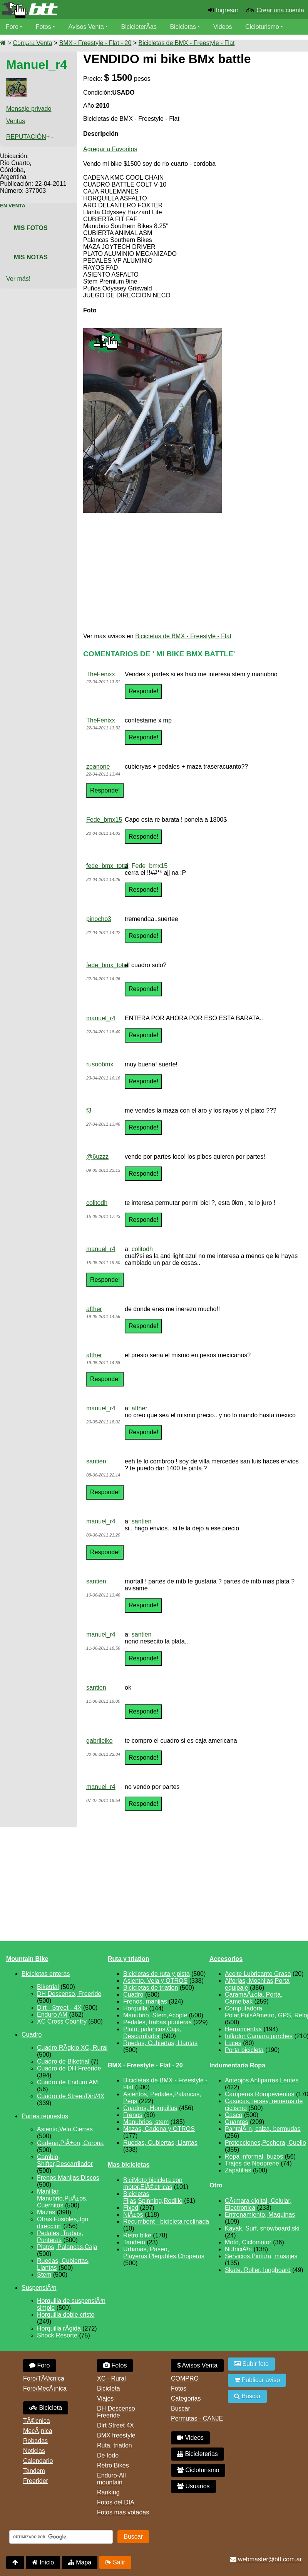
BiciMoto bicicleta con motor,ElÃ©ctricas (152, 2183)
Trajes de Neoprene (252, 2163)
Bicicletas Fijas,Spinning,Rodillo (152, 2197)
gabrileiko (99, 1740)
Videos (222, 26)
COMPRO (185, 2378)
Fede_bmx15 (104, 819)
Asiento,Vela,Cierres (65, 2129)
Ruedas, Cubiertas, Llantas (160, 2043)
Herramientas (243, 2029)
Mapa (79, 2562)
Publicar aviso (257, 2380)
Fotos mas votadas (123, 2512)
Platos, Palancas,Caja (67, 2247)
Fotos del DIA (115, 2502)
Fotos (43, 26)
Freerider (35, 2481)
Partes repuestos (45, 2116)
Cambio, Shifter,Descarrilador (65, 2160)
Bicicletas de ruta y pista (156, 1973)
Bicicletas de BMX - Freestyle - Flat (187, 43)
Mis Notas (31, 257)
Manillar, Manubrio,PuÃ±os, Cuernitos (62, 2198)
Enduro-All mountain (111, 2479)
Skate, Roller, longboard (258, 2270)
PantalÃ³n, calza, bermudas (263, 2129)
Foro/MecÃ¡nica (45, 2388)
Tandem (134, 2242)
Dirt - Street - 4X (59, 2007)
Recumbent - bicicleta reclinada (166, 2221)
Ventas (15, 121)
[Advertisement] (188, 573)
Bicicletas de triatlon (150, 1987)
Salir (115, 2562)
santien (96, 1461)
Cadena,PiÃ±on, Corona (70, 2143)
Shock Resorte (57, 2335)
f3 (88, 1110)
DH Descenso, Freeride (69, 1993)
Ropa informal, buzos (254, 2156)
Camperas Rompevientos (260, 2094)
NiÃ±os (133, 2214)
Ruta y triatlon (128, 1958)
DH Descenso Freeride (116, 2412)
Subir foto (251, 2364)
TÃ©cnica (36, 2421)
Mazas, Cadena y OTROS (159, 2129)
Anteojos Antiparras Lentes (261, 2080)
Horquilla (135, 2008)
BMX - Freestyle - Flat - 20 (95, 43)
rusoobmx (99, 1064)
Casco (233, 2115)
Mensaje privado (28, 108)
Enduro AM (52, 2014)
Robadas (35, 2441)
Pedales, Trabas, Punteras (60, 2236)
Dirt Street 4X (115, 2425)
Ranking (108, 2492)
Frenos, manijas (145, 2001)
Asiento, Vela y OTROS (155, 1980)
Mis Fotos (31, 228)
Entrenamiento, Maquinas (260, 2214)
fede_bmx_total (107, 866)
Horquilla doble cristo (65, 2314)
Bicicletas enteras (46, 1973)
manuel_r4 (101, 1018)
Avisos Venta (86, 26)
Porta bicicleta (244, 2050)
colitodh (96, 1203)
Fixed (130, 2207)
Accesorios (226, 1958)
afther (94, 1309)
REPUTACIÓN (26, 136)
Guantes (236, 2122)
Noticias (34, 2451)
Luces (233, 2043)
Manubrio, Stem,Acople (155, 2015)
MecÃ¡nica (37, 2431)
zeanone (98, 766)
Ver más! (18, 278)
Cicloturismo (262, 26)
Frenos (132, 2115)
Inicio (43, 2562)
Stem (44, 2274)
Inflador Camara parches (259, 2036)
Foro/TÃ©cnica (43, 2378)
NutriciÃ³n (238, 2249)
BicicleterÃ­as (139, 26)
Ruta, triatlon (114, 2445)
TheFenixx (100, 674)
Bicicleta (45, 2407)
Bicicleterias (197, 2454)
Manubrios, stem (146, 2122)
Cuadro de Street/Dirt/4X (70, 2096)
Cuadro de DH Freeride (69, 2068)
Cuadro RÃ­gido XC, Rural (72, 2047)
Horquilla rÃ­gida (59, 2328)
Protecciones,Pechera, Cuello (265, 2142)
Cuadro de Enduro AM (67, 2082)
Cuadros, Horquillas (150, 2108)
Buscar (180, 2408)
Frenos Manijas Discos (68, 2177)
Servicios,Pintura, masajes (261, 2256)
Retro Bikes (113, 2465)
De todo (108, 2455)
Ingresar (227, 10)
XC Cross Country (62, 2021)
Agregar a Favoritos (110, 149)
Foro (12, 26)
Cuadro (32, 2034)
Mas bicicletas (129, 2164)
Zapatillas (238, 2170)
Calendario (38, 2461)
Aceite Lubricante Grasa (258, 1973)
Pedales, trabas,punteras (157, 2022)
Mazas (46, 2212)
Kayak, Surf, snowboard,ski (262, 2228)
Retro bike (137, 2235)
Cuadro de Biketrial (63, 2061)
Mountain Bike (27, 1958)
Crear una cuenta (280, 10)
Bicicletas (184, 26)
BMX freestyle (116, 2435)
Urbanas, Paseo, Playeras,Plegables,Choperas (163, 2252)
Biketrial (48, 1987)
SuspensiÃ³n (39, 2287)
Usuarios (18, 42)
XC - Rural (111, 2378)
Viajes (105, 2398)
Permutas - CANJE (197, 2418)
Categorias (186, 2398)
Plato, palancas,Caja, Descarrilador (152, 2032)
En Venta (12, 206)
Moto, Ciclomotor (248, 2242)
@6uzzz (97, 1156)
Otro (216, 2185)
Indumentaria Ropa (237, 2065)
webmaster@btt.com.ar (266, 2559)
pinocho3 (98, 919)
